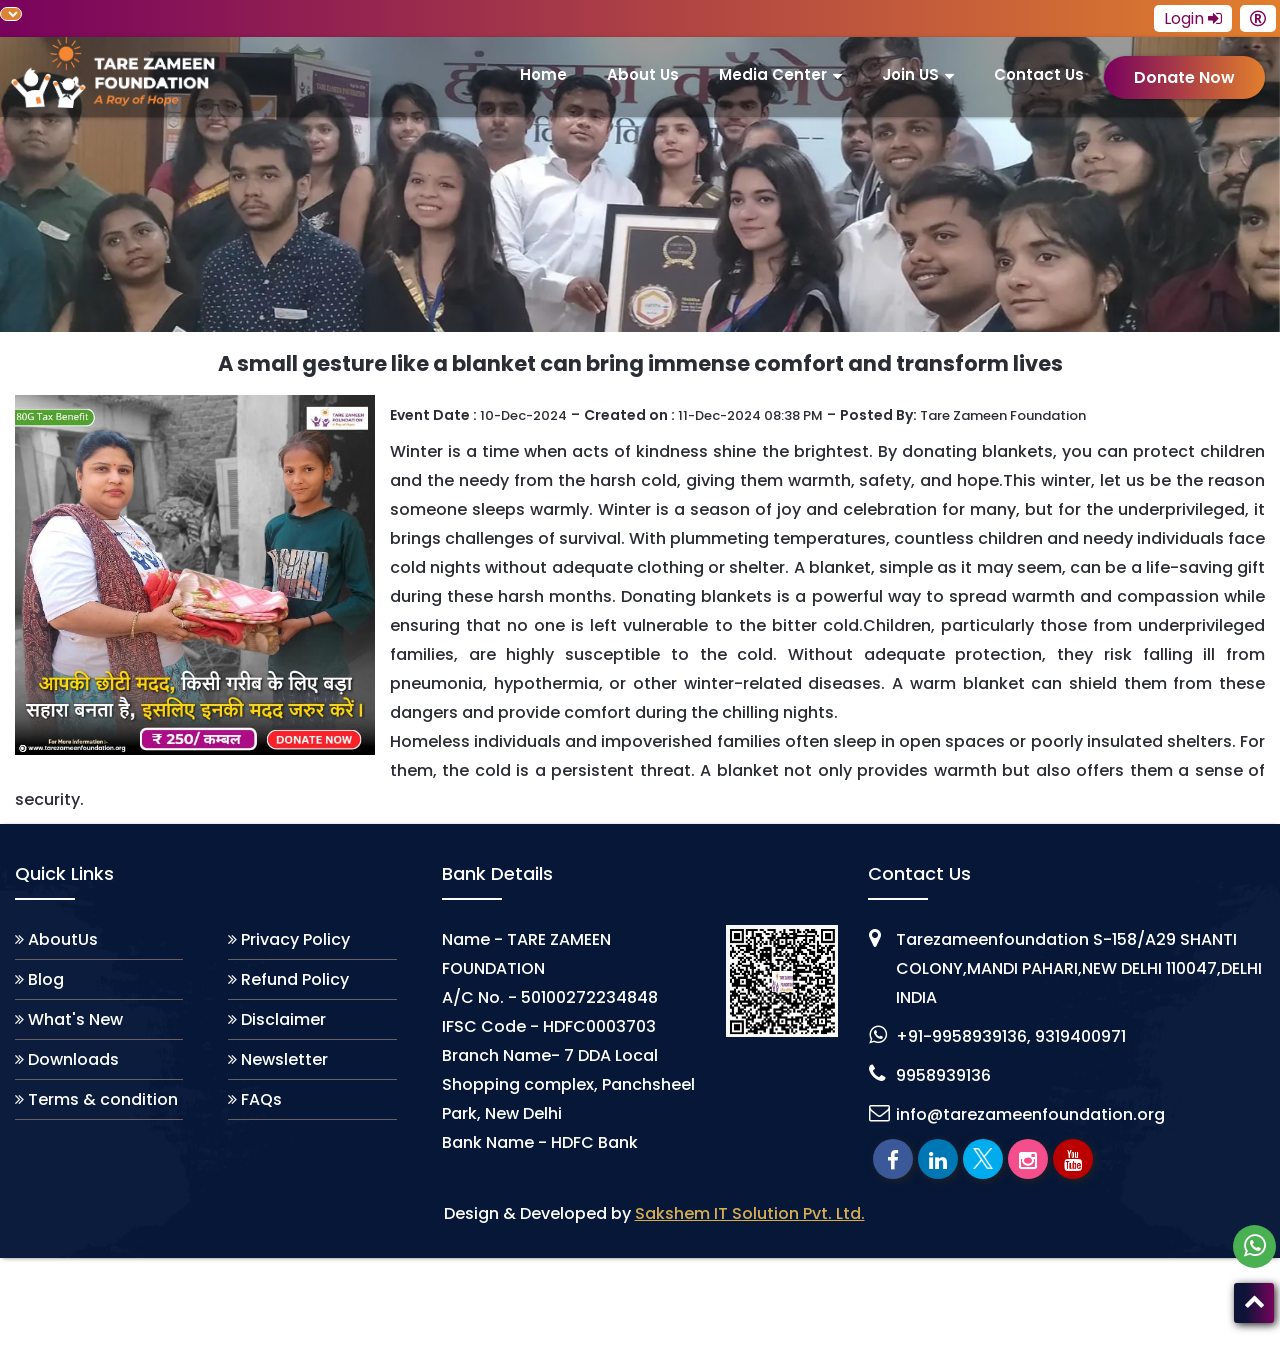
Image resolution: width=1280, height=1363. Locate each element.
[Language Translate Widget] (11, 14)
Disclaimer (283, 1019)
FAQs (261, 1099)
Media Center (773, 74)
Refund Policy (295, 979)
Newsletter (284, 1059)
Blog (46, 979)
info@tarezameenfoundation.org (1030, 1114)
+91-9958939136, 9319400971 (1011, 1036)
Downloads (73, 1059)
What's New (75, 1019)
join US (910, 74)
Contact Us (1039, 74)
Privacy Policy (295, 939)
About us (643, 74)
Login (1193, 18)
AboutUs (63, 939)
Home (543, 74)
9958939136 (943, 1075)
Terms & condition (103, 1099)
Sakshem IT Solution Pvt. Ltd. (750, 1213)
